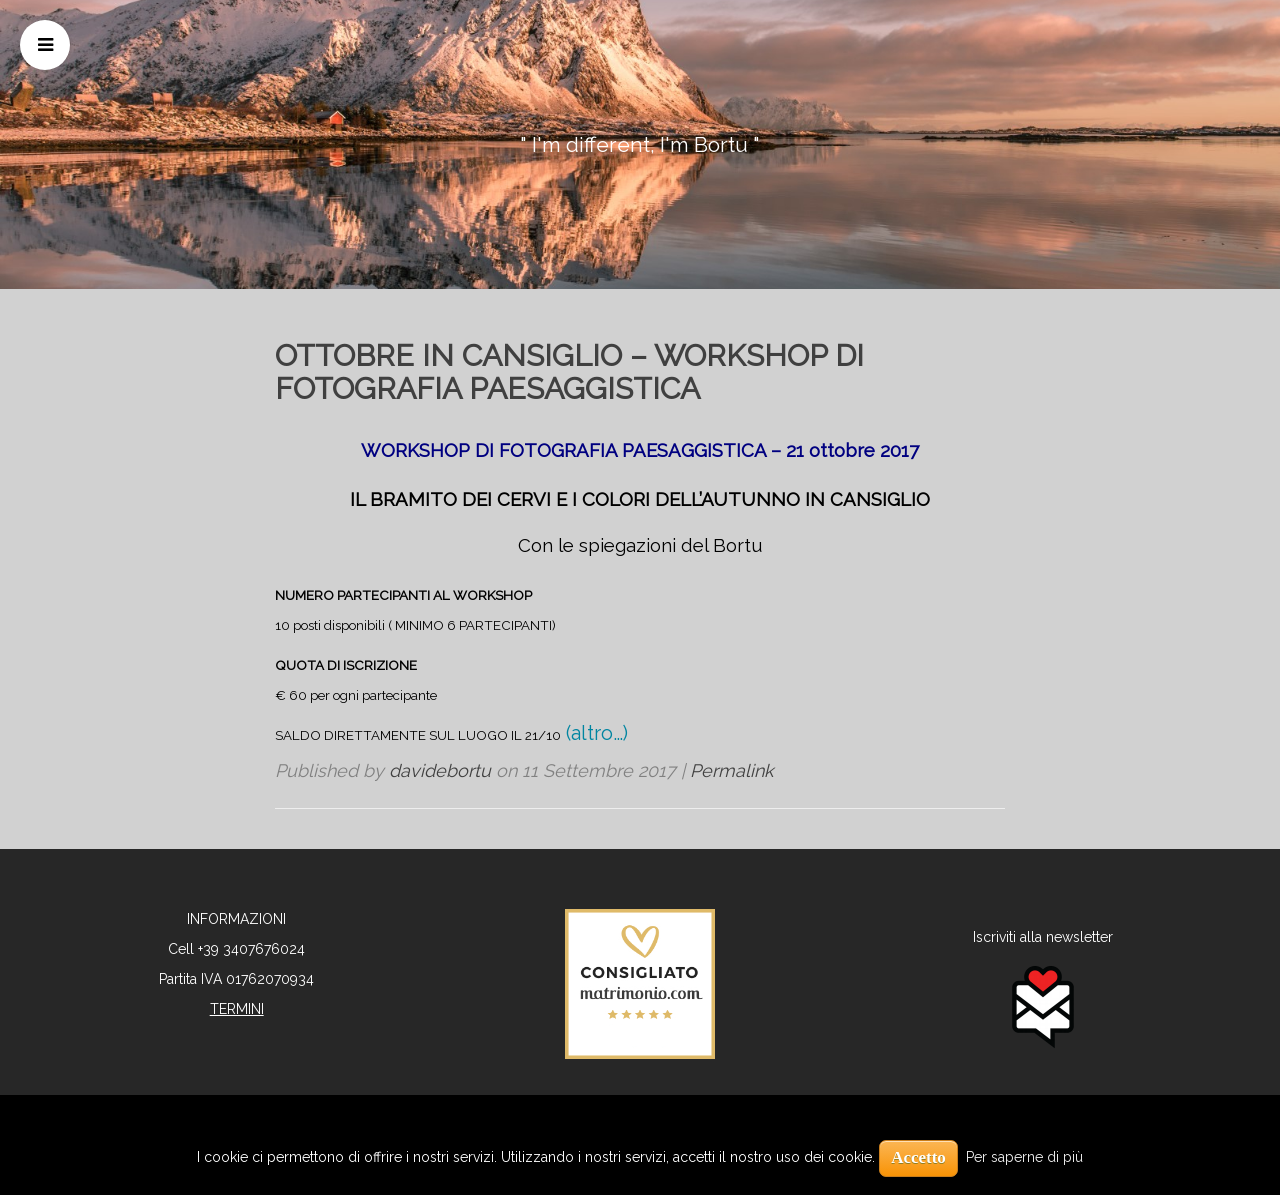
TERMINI (237, 1009)
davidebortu (440, 770)
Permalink (732, 770)
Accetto (918, 1157)
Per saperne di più (1024, 1157)
